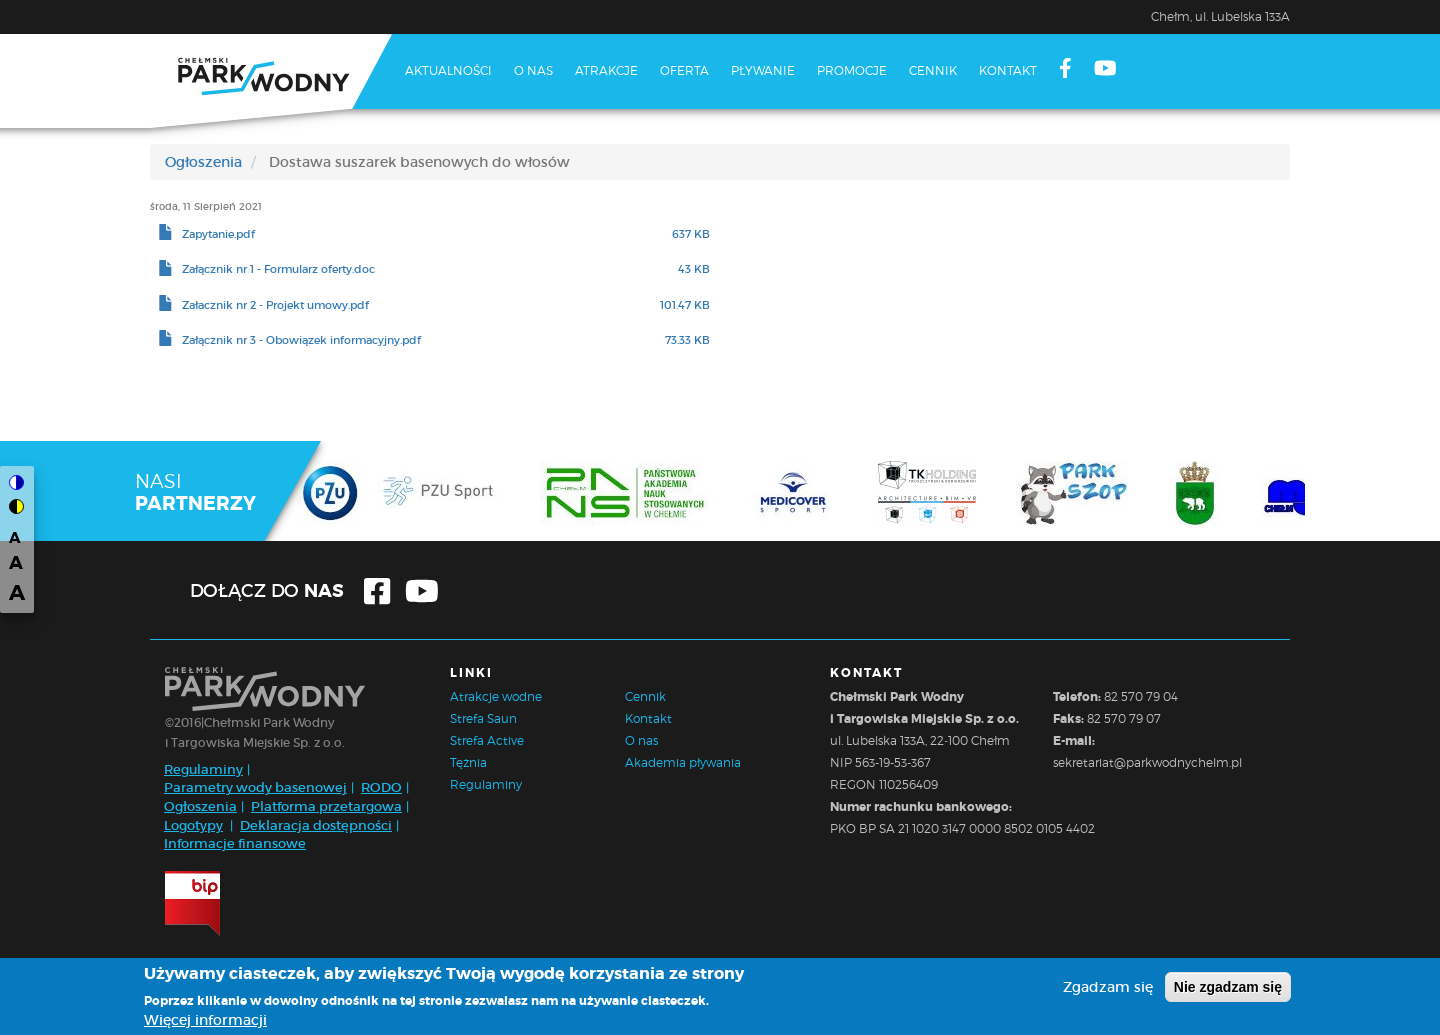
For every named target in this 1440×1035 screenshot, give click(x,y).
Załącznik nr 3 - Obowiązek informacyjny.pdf (301, 340)
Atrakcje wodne (496, 696)
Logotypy (193, 825)
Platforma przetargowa (326, 806)
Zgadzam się (1108, 990)
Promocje (852, 70)
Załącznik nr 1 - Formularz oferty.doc (278, 269)
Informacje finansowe (235, 843)
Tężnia (468, 762)
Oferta (684, 70)
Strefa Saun (483, 718)
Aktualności (448, 70)
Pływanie (763, 70)
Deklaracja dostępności (316, 825)
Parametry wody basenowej (255, 787)
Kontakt (1008, 70)
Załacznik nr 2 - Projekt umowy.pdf (275, 305)
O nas (533, 70)
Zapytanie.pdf (218, 234)
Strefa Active (487, 740)
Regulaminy (203, 769)
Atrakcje (606, 70)
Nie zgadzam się (1228, 990)
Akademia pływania (683, 762)
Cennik (933, 70)
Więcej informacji (205, 1024)
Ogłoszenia (203, 162)
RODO (381, 787)
